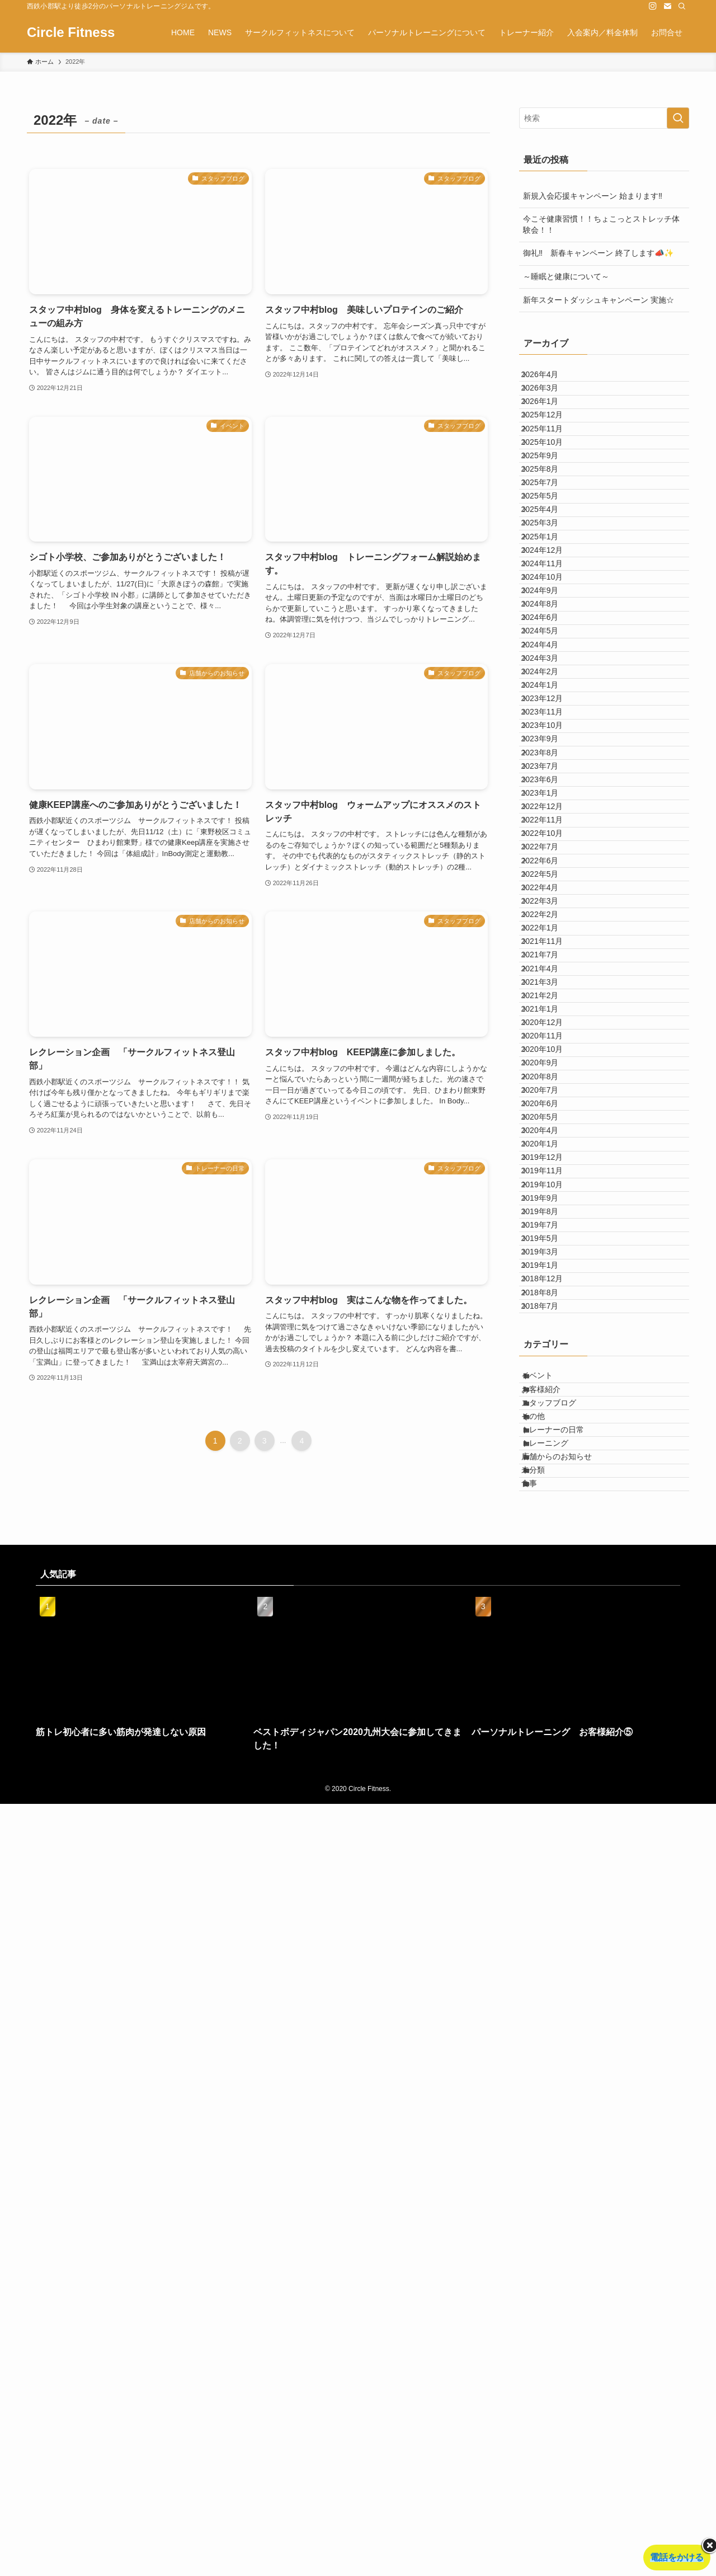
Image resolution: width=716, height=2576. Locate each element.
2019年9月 (549, 1798)
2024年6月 (549, 798)
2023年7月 (549, 1054)
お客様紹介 (552, 2088)
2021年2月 (549, 1449)
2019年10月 (552, 1775)
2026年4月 (549, 379)
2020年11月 (552, 1519)
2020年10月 (552, 1543)
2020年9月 (549, 1566)
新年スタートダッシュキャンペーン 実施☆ (598, 299)
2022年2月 (549, 1310)
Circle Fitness (71, 32)
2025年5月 (549, 588)
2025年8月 (549, 542)
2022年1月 (549, 1333)
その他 (545, 2134)
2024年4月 (549, 844)
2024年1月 (549, 914)
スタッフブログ (560, 2111)
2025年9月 (549, 518)
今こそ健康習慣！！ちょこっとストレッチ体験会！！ (601, 224)
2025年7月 (549, 565)
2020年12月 (552, 1496)
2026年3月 (549, 402)
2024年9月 (549, 751)
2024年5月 (549, 821)
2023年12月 (552, 937)
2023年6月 (549, 1077)
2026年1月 (549, 425)
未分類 (545, 2227)
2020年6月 (549, 1636)
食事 (541, 2250)
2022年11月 (552, 1147)
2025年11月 (552, 472)
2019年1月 (549, 1915)
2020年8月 (549, 1589)
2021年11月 (552, 1356)
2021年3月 (549, 1426)
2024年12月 (552, 682)
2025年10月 (552, 495)
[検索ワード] (604, 118)
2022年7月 (549, 1194)
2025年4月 (549, 612)
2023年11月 (552, 961)
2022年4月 (549, 1263)
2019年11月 (552, 1752)
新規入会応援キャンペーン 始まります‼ (592, 195)
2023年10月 (552, 984)
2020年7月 (549, 1612)
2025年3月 (549, 635)
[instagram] (653, 6)
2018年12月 (552, 1938)
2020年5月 (549, 1659)
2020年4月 (549, 1682)
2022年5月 (549, 1240)
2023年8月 (549, 1030)
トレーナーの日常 (564, 2157)
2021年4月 (549, 1403)
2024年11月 (552, 705)
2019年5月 (549, 1868)
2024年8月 (549, 774)
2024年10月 (552, 728)
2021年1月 (549, 1473)
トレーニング (556, 2181)
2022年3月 (549, 1286)
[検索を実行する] (678, 118)
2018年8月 (549, 1961)
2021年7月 (549, 1379)
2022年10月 (552, 1170)
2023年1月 (549, 1100)
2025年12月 (552, 449)
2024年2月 (549, 891)
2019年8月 (549, 1822)
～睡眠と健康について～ (566, 276)
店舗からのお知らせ (568, 2204)
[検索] (682, 6)
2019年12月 (552, 1728)
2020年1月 (549, 1705)
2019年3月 (549, 1891)
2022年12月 (552, 1124)
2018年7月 (549, 1985)
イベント (548, 2064)
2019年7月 (549, 1845)
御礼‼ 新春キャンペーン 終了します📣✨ (598, 252)
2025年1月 (549, 658)
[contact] (667, 6)
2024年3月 (549, 867)
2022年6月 (549, 1216)
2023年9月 (549, 1007)
